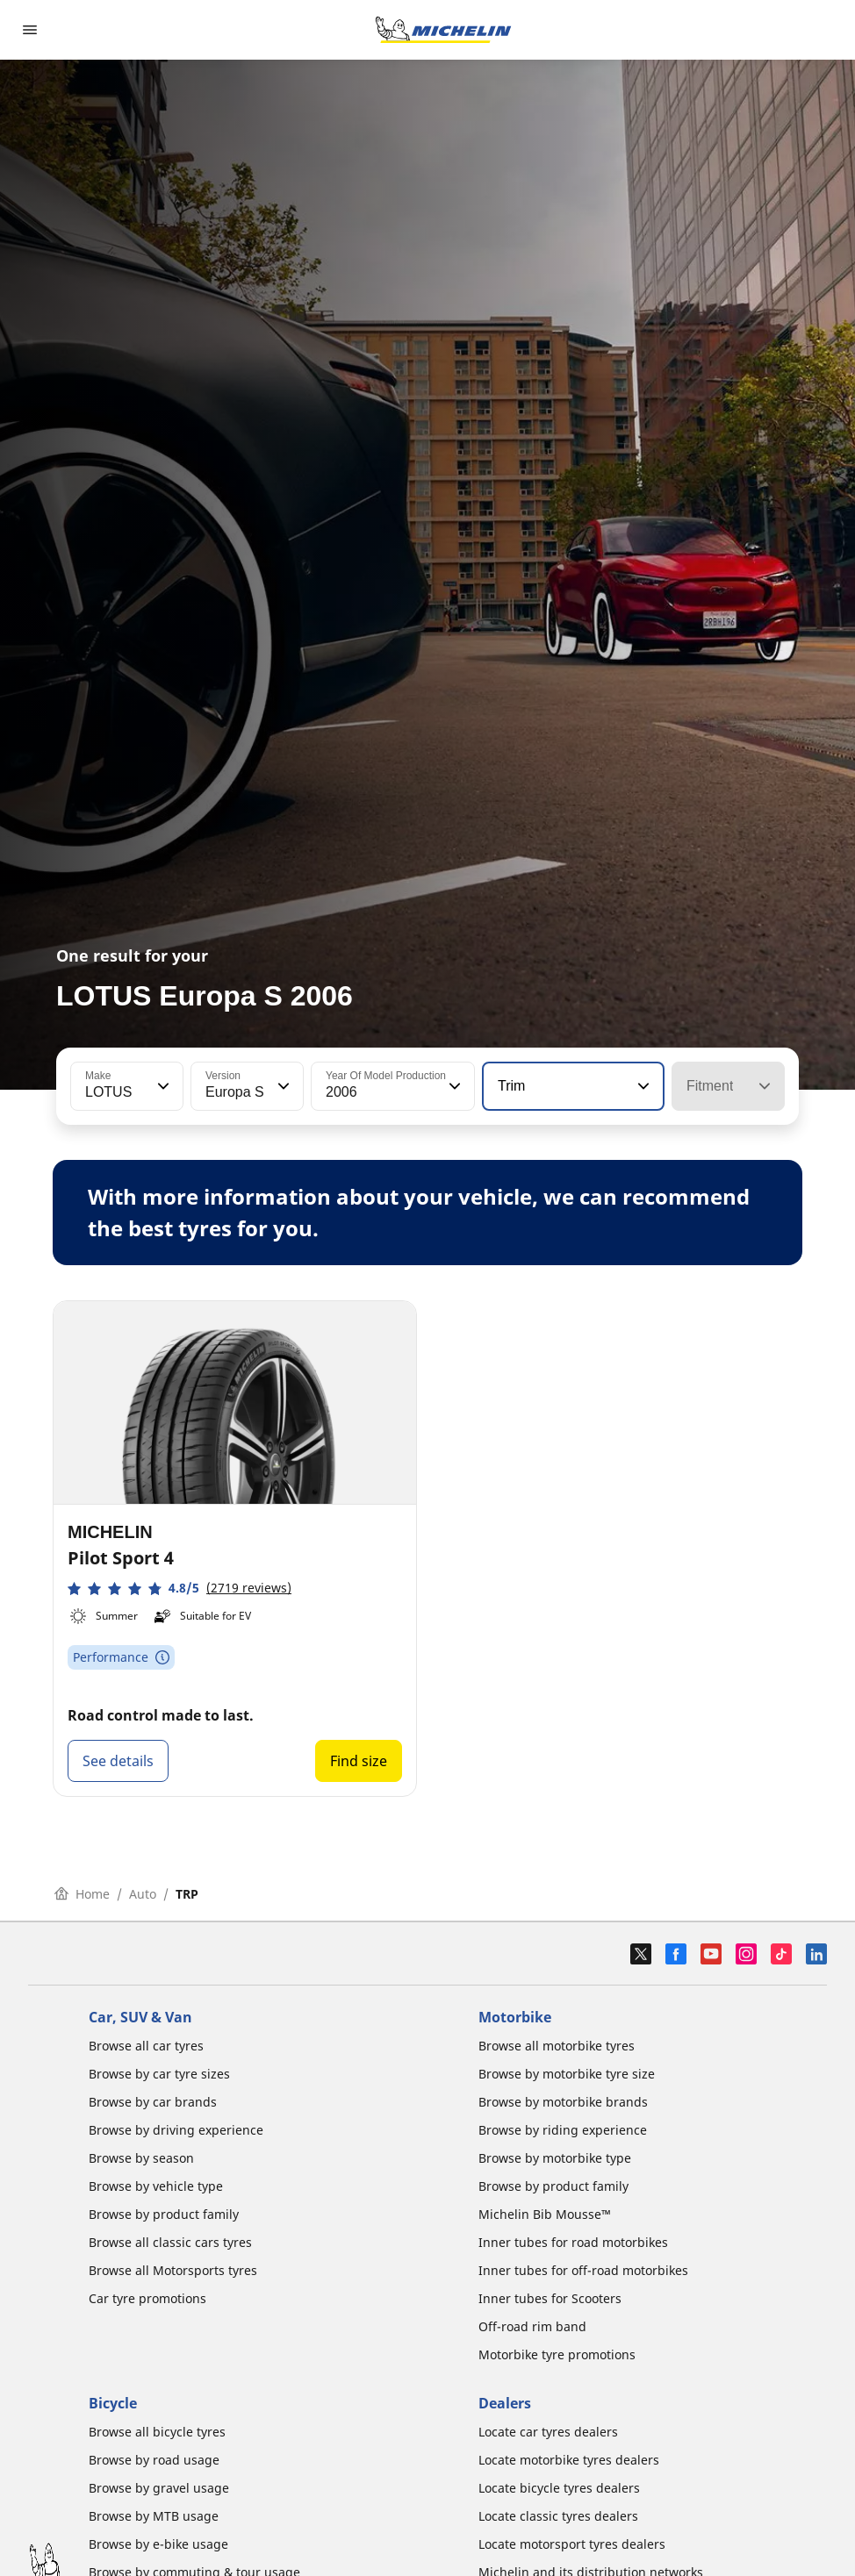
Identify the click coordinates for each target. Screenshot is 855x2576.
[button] (161, 1086)
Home (82, 1893)
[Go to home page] (443, 30)
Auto (142, 1893)
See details (118, 1761)
